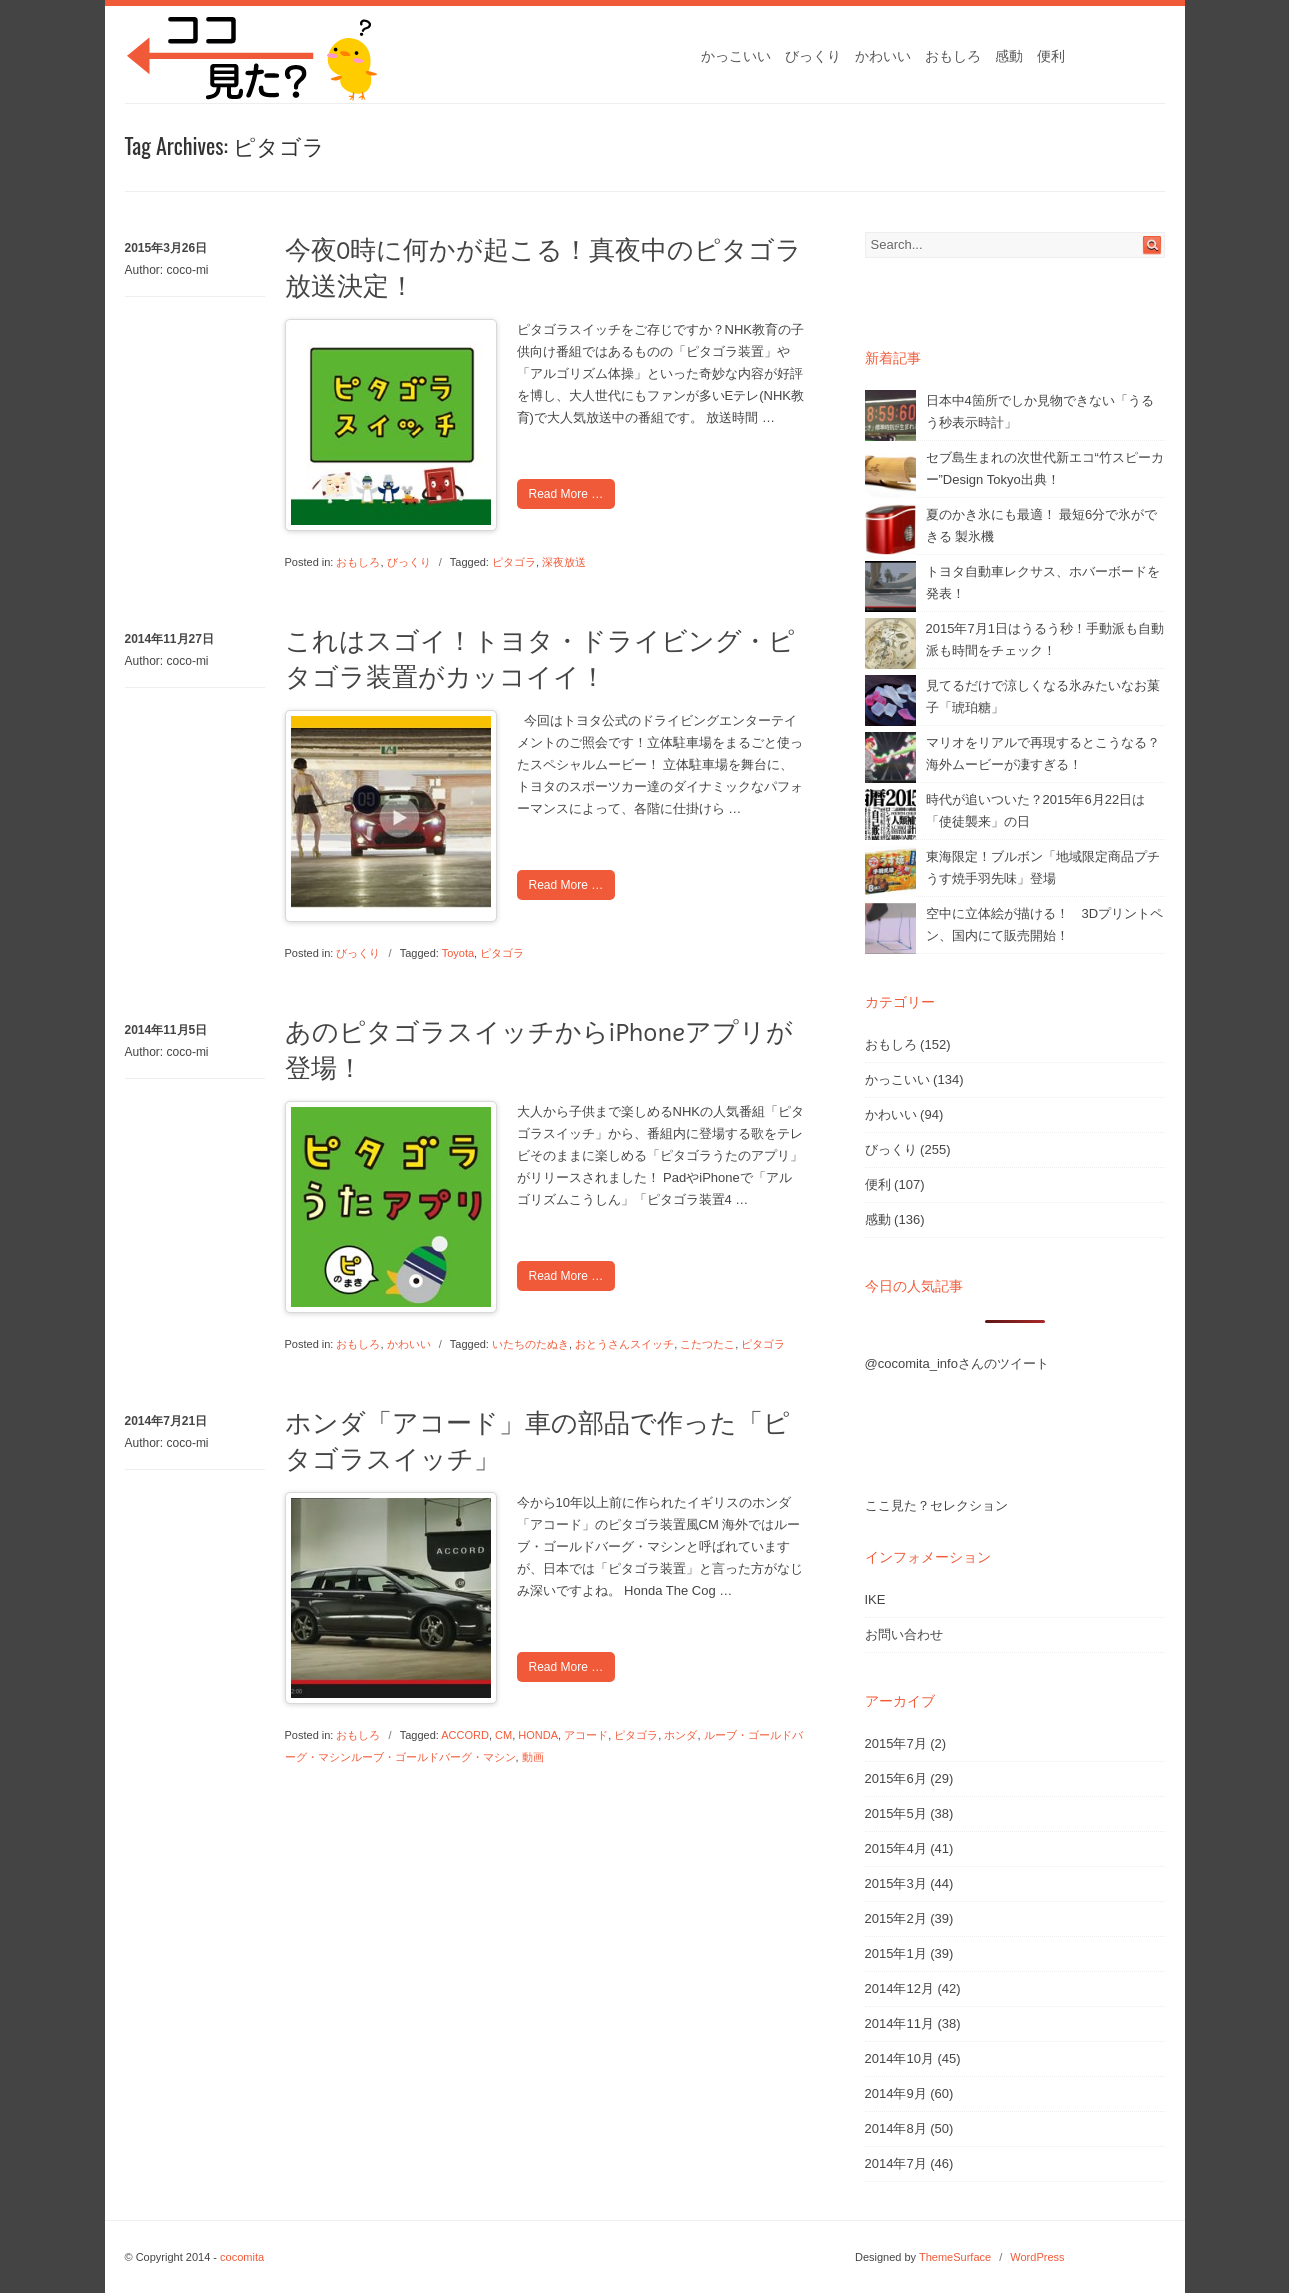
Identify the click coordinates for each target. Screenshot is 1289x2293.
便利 (1051, 56)
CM (503, 1735)
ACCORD (465, 1735)
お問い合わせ (904, 1634)
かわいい (883, 56)
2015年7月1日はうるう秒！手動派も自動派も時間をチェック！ (1045, 639)
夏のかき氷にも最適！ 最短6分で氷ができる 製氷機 (1042, 525)
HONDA (538, 1735)
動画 (533, 1757)
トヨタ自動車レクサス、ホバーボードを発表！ (1043, 582)
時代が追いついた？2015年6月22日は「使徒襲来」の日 (1036, 810)
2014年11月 (899, 2023)
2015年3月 (896, 1883)
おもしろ (953, 56)
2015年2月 (896, 1918)
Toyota (458, 953)
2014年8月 (896, 2128)
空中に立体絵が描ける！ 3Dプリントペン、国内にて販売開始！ (1045, 924)
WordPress (1037, 2257)
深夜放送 (564, 562)
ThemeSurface (955, 2257)
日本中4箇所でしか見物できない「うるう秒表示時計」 (1040, 411)
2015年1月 (896, 1953)
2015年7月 (896, 1743)
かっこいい (736, 56)
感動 (1009, 56)
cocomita (242, 2257)
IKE (875, 1599)
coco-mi (188, 270)
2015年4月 (896, 1848)
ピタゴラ (514, 562)
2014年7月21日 (166, 1421)
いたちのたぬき (530, 1344)
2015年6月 (896, 1778)
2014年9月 (896, 2093)
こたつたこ (707, 1344)
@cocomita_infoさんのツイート (957, 1363)
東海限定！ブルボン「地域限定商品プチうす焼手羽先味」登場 (1043, 867)
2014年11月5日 (166, 1030)
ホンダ (680, 1735)
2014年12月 (899, 1988)
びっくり (813, 56)
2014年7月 (896, 2163)
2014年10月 (899, 2058)
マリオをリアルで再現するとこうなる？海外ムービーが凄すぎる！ (1043, 753)
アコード (586, 1735)
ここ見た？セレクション (936, 1505)
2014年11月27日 (169, 639)
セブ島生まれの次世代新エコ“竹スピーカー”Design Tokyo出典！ (1045, 468)
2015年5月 (896, 1813)
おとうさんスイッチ (624, 1344)
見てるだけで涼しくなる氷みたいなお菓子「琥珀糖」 (1043, 696)
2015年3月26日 (166, 248)
